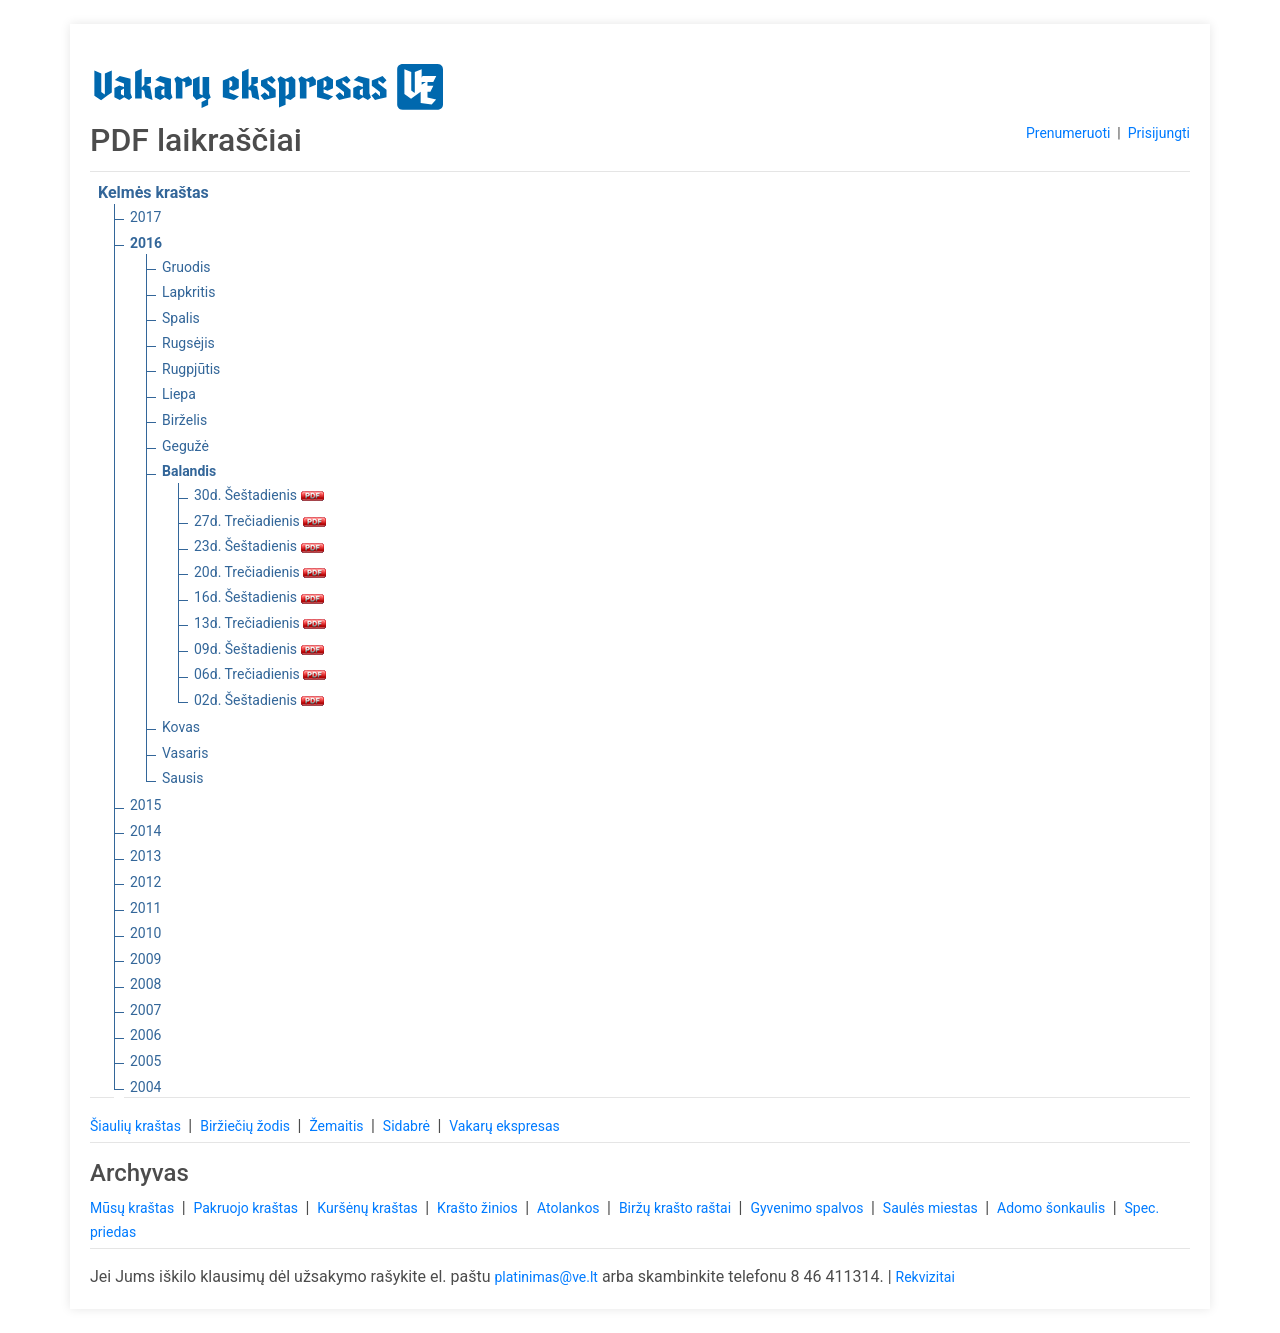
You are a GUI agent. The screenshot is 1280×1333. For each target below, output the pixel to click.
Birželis (184, 420)
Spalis (181, 318)
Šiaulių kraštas (137, 1126)
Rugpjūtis (191, 369)
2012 (145, 882)
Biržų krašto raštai (677, 1208)
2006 (145, 1035)
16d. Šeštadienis (259, 597)
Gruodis (186, 267)
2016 (146, 243)
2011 (145, 908)
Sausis (183, 778)
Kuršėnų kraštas (369, 1208)
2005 (145, 1061)
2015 (145, 805)
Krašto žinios (479, 1208)
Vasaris (185, 753)
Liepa (179, 394)
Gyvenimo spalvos (808, 1208)
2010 (145, 933)
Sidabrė (408, 1126)
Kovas (181, 727)
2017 (145, 217)
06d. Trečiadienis (260, 674)
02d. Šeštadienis (259, 700)
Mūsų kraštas (134, 1208)
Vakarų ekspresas (504, 1126)
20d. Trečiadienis (260, 572)
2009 (145, 959)
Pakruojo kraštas (247, 1208)
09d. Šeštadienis (259, 649)
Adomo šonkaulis (1053, 1208)
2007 (145, 1010)
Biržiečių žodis (246, 1126)
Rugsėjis (188, 343)
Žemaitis (338, 1126)
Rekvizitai (925, 1277)
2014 (145, 831)
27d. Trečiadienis (260, 521)
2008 (145, 984)
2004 (145, 1087)
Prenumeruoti (1068, 133)
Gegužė (185, 446)
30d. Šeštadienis (259, 495)
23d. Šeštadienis (259, 546)
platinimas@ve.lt (545, 1277)
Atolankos (570, 1208)
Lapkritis (188, 292)
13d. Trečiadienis (260, 623)
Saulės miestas (932, 1208)
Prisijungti (1159, 133)
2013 (145, 856)
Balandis (189, 471)
